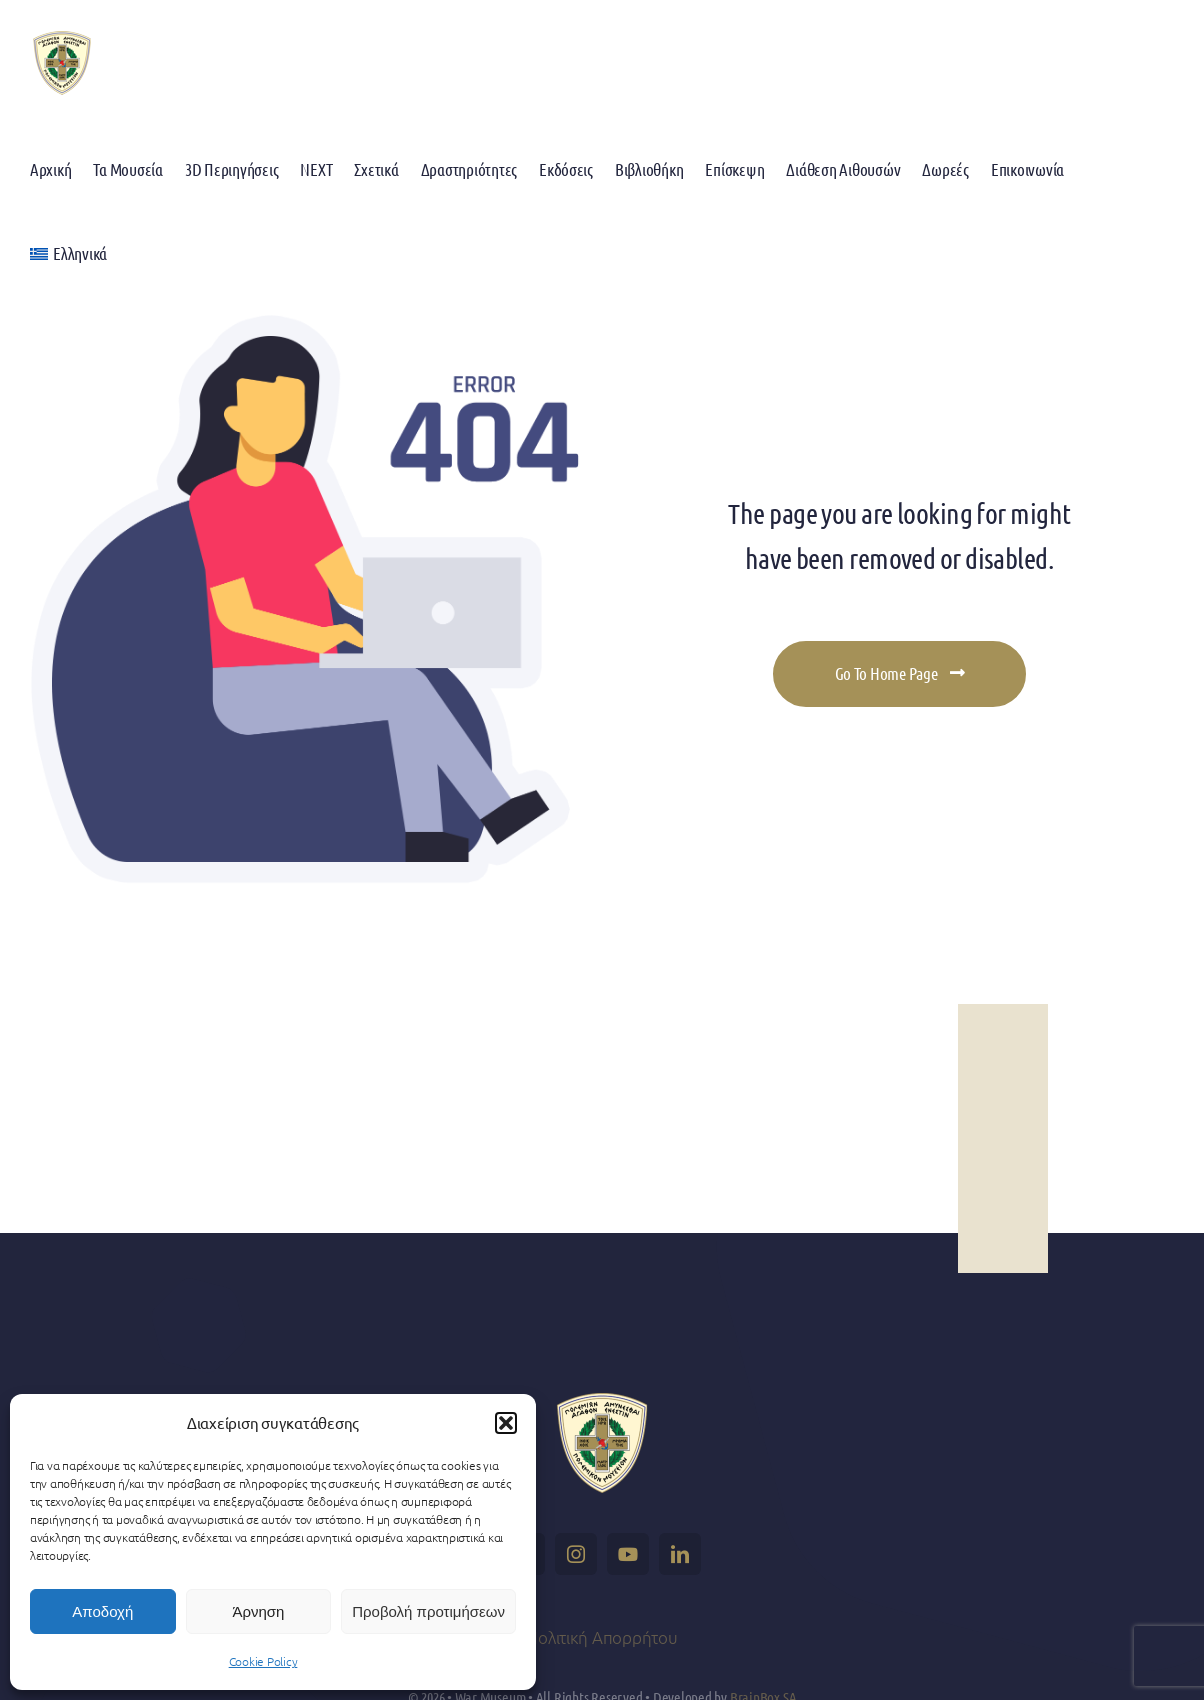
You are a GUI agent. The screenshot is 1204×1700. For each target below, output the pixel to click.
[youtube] (628, 1554)
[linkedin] (680, 1554)
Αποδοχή (102, 1611)
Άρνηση (258, 1611)
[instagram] (576, 1554)
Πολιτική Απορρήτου (601, 1637)
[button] (506, 1423)
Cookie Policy (263, 1661)
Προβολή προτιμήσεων (428, 1611)
